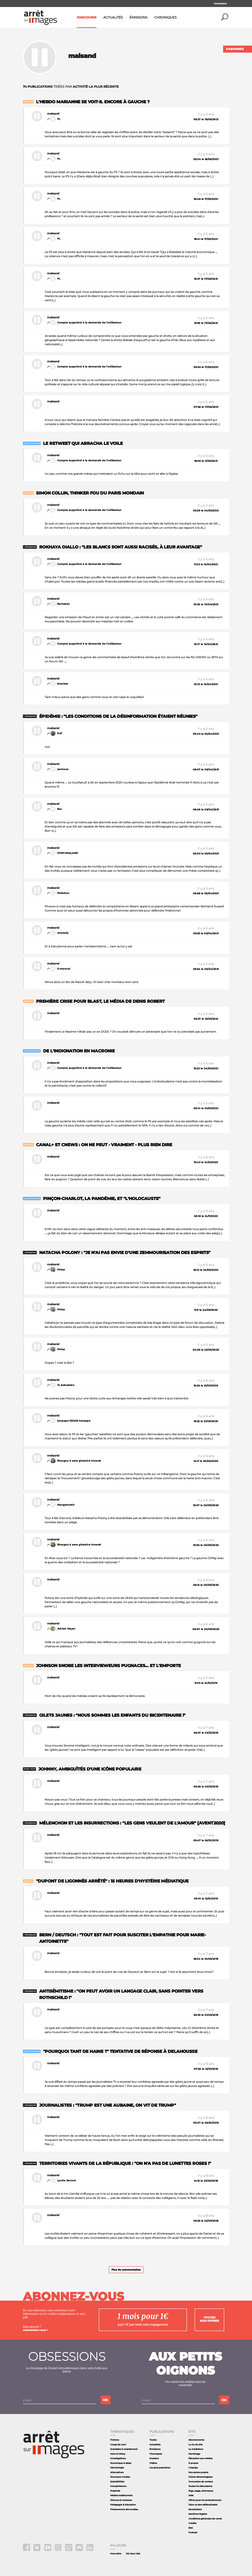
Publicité (115, 2491)
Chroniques (165, 17)
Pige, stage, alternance (200, 2491)
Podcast (192, 2532)
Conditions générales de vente (205, 2518)
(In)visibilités (117, 2481)
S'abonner (235, 49)
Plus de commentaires (126, 2269)
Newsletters (195, 2509)
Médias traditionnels (121, 2495)
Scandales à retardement (124, 2449)
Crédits (192, 2523)
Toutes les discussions (200, 2486)
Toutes (153, 2439)
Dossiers (154, 2458)
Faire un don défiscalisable (203, 2504)
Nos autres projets (198, 2472)
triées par (71, 87)
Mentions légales (197, 2514)
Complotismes (118, 2486)
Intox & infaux (117, 2453)
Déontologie (117, 2467)
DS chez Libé (133, 2553)
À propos (193, 2463)
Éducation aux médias (200, 2458)
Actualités (113, 17)
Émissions (138, 17)
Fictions (114, 2439)
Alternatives (117, 2472)
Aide (191, 2495)
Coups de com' (118, 2444)
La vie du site (195, 2444)
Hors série (115, 2553)
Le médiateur (195, 2449)
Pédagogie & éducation (123, 2504)
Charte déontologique (200, 2477)
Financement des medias (124, 2509)
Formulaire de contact (200, 2481)
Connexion (220, 3)
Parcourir (86, 17)
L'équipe (193, 2467)
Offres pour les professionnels (204, 2500)
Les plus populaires (159, 2467)
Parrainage (194, 2453)
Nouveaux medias (120, 2477)
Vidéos (153, 2463)
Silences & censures (121, 2500)
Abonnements (196, 2439)
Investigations (118, 2458)
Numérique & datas (120, 2463)
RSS (190, 2528)
